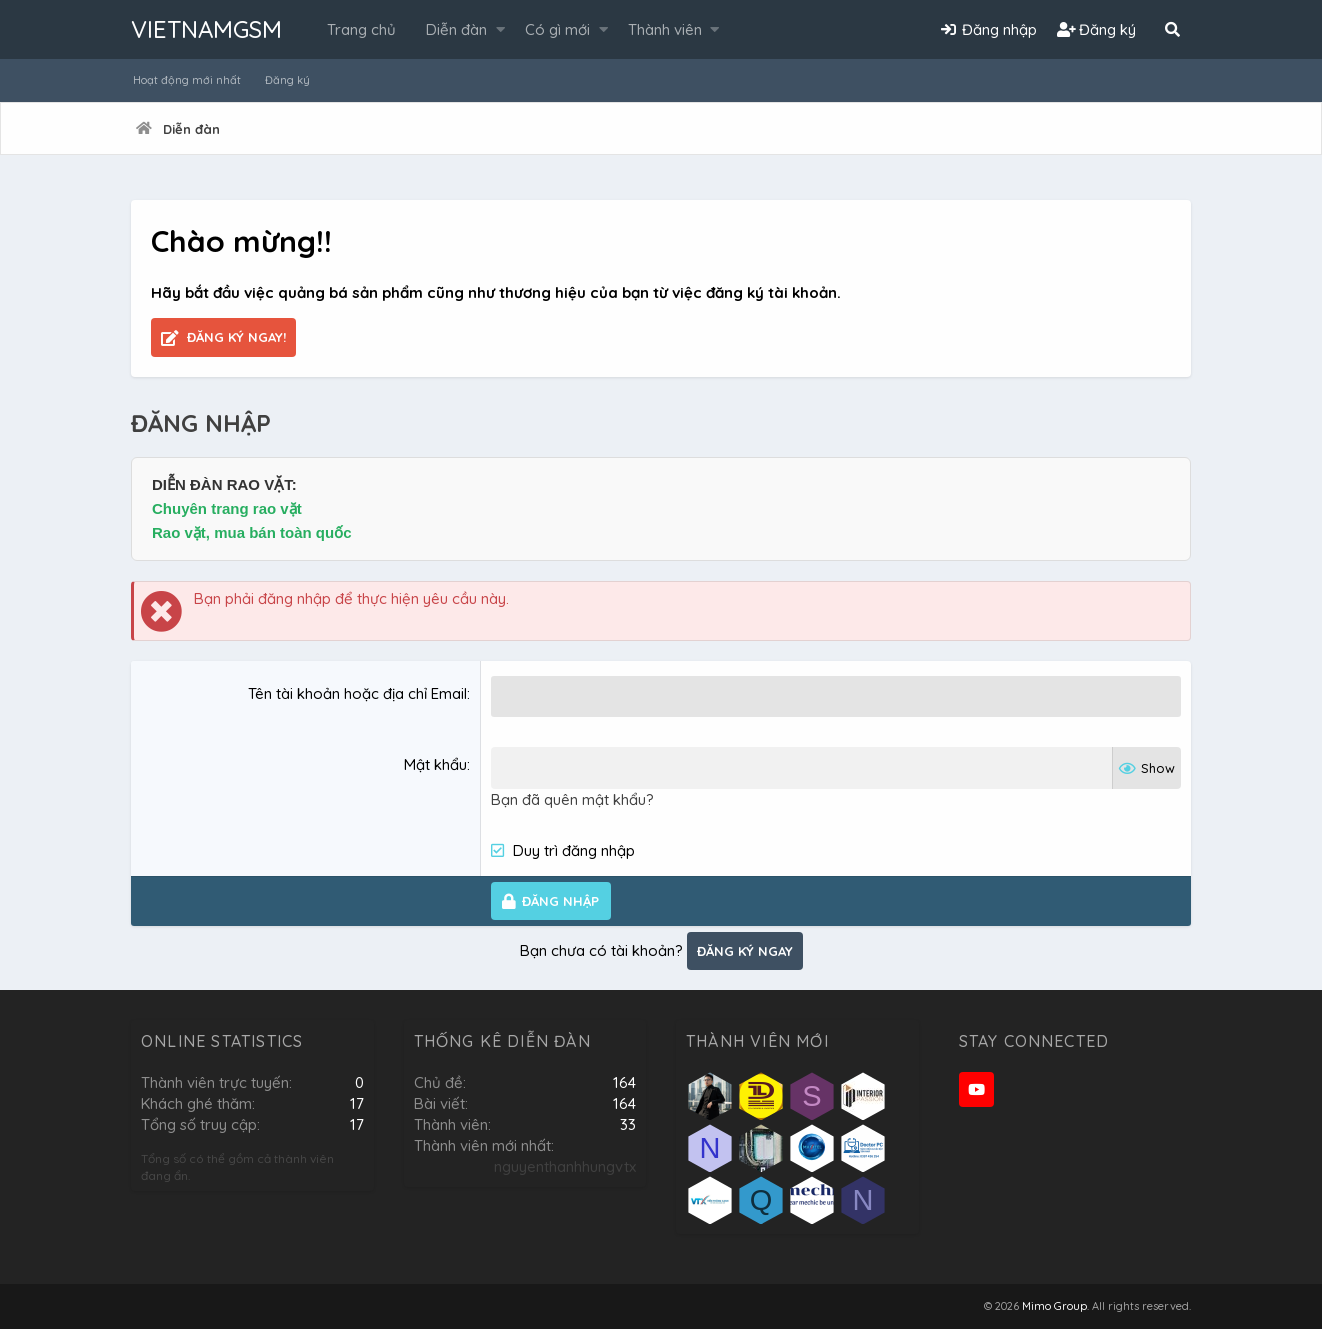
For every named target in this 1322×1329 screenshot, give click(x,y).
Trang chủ (361, 29)
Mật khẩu (435, 764)
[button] (500, 29)
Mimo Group (1054, 1306)
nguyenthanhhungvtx (565, 1166)
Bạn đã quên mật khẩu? (572, 798)
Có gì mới (557, 29)
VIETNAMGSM (206, 29)
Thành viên (665, 29)
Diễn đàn (456, 29)
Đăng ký (287, 80)
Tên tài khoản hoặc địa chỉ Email (357, 693)
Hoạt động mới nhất (187, 80)
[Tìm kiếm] (1172, 29)
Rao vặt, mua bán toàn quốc (252, 532)
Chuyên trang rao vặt (227, 508)
